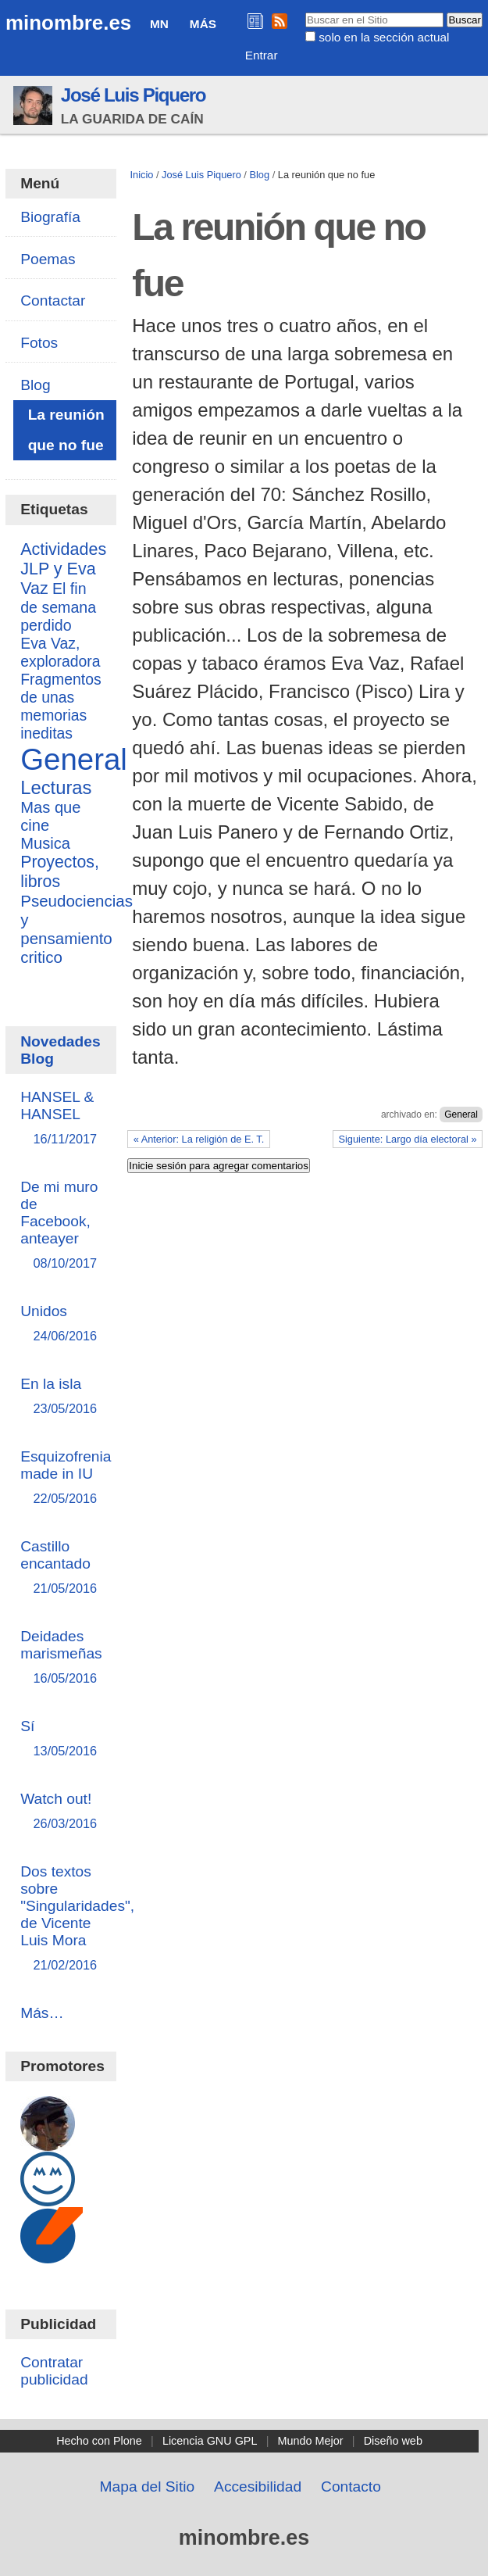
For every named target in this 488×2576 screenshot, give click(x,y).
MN (159, 23)
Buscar (304, 12)
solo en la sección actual (384, 37)
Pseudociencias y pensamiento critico (76, 929)
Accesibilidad (257, 2486)
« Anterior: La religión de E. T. (199, 1139)
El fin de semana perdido (58, 607)
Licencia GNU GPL (210, 2441)
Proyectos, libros (59, 872)
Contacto (351, 2486)
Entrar (261, 55)
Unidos (61, 1324)
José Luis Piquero (133, 95)
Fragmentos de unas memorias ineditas (60, 706)
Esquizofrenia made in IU (65, 1478)
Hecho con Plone (99, 2441)
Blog (259, 175)
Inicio (141, 175)
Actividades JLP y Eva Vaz (63, 569)
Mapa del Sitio (147, 2486)
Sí (61, 1739)
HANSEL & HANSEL (61, 1119)
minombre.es (68, 23)
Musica (45, 843)
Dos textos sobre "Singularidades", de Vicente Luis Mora (77, 1919)
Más (203, 23)
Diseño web (393, 2441)
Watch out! (61, 1812)
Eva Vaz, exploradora (60, 652)
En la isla (61, 1397)
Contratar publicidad (53, 2371)
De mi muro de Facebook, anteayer (61, 1226)
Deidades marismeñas (61, 1658)
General (461, 1114)
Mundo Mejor (311, 2441)
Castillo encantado (61, 1568)
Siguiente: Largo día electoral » (407, 1139)
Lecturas (55, 787)
